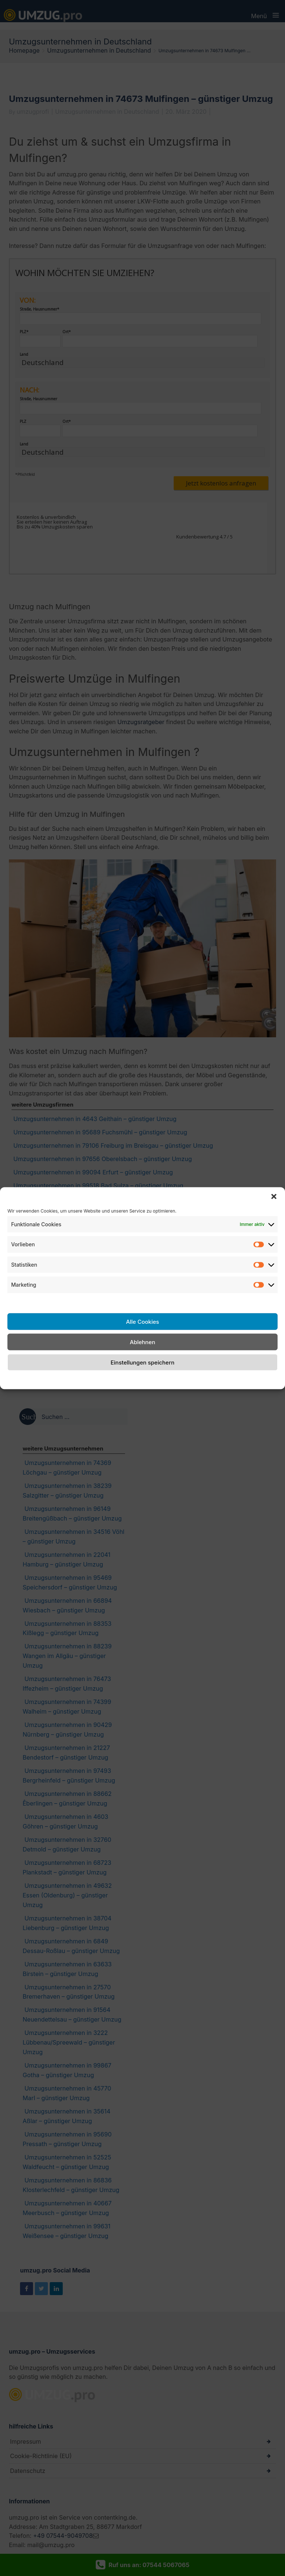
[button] (274, 1196)
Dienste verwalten (32, 1301)
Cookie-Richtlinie (93, 1379)
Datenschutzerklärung (151, 1379)
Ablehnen (142, 1341)
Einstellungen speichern (142, 1362)
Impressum (201, 1379)
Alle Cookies (142, 1321)
